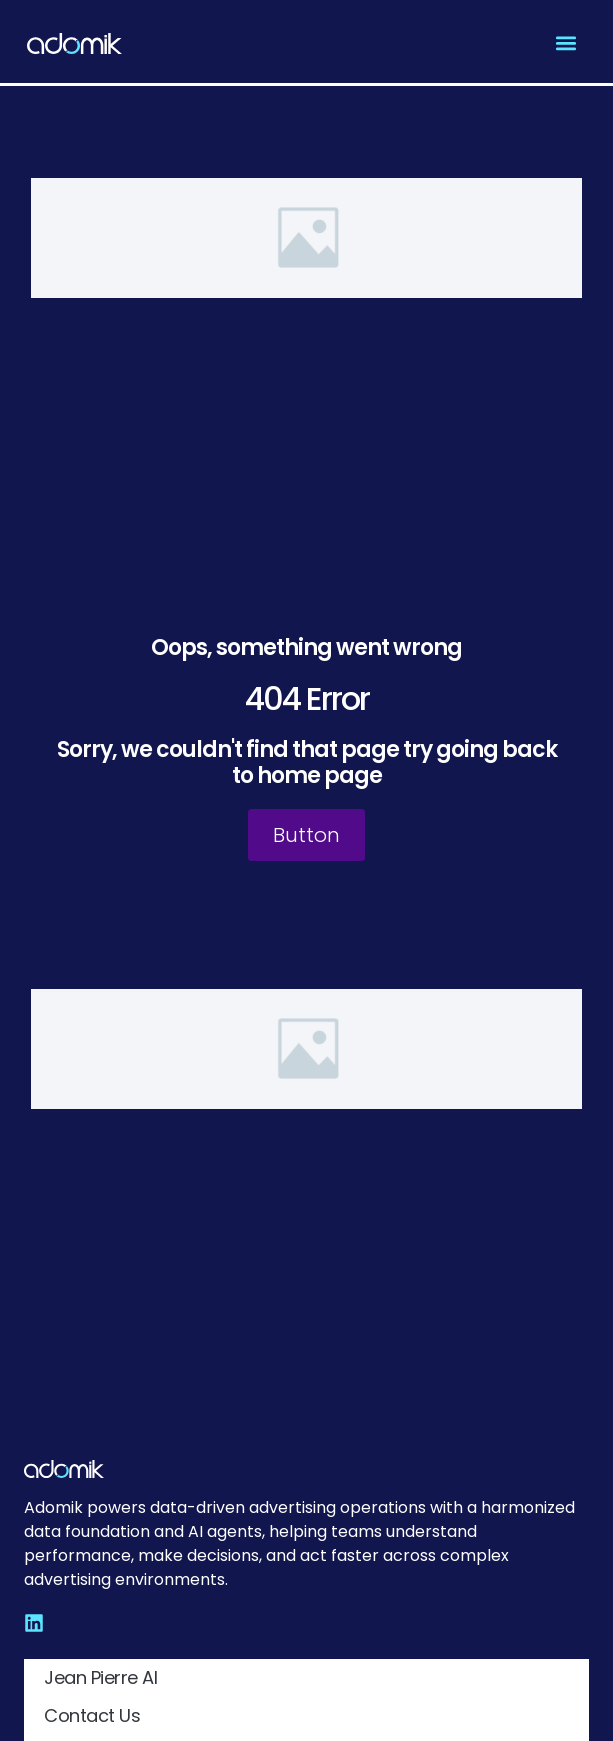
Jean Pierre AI (100, 1677)
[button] (565, 43)
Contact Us (92, 1715)
